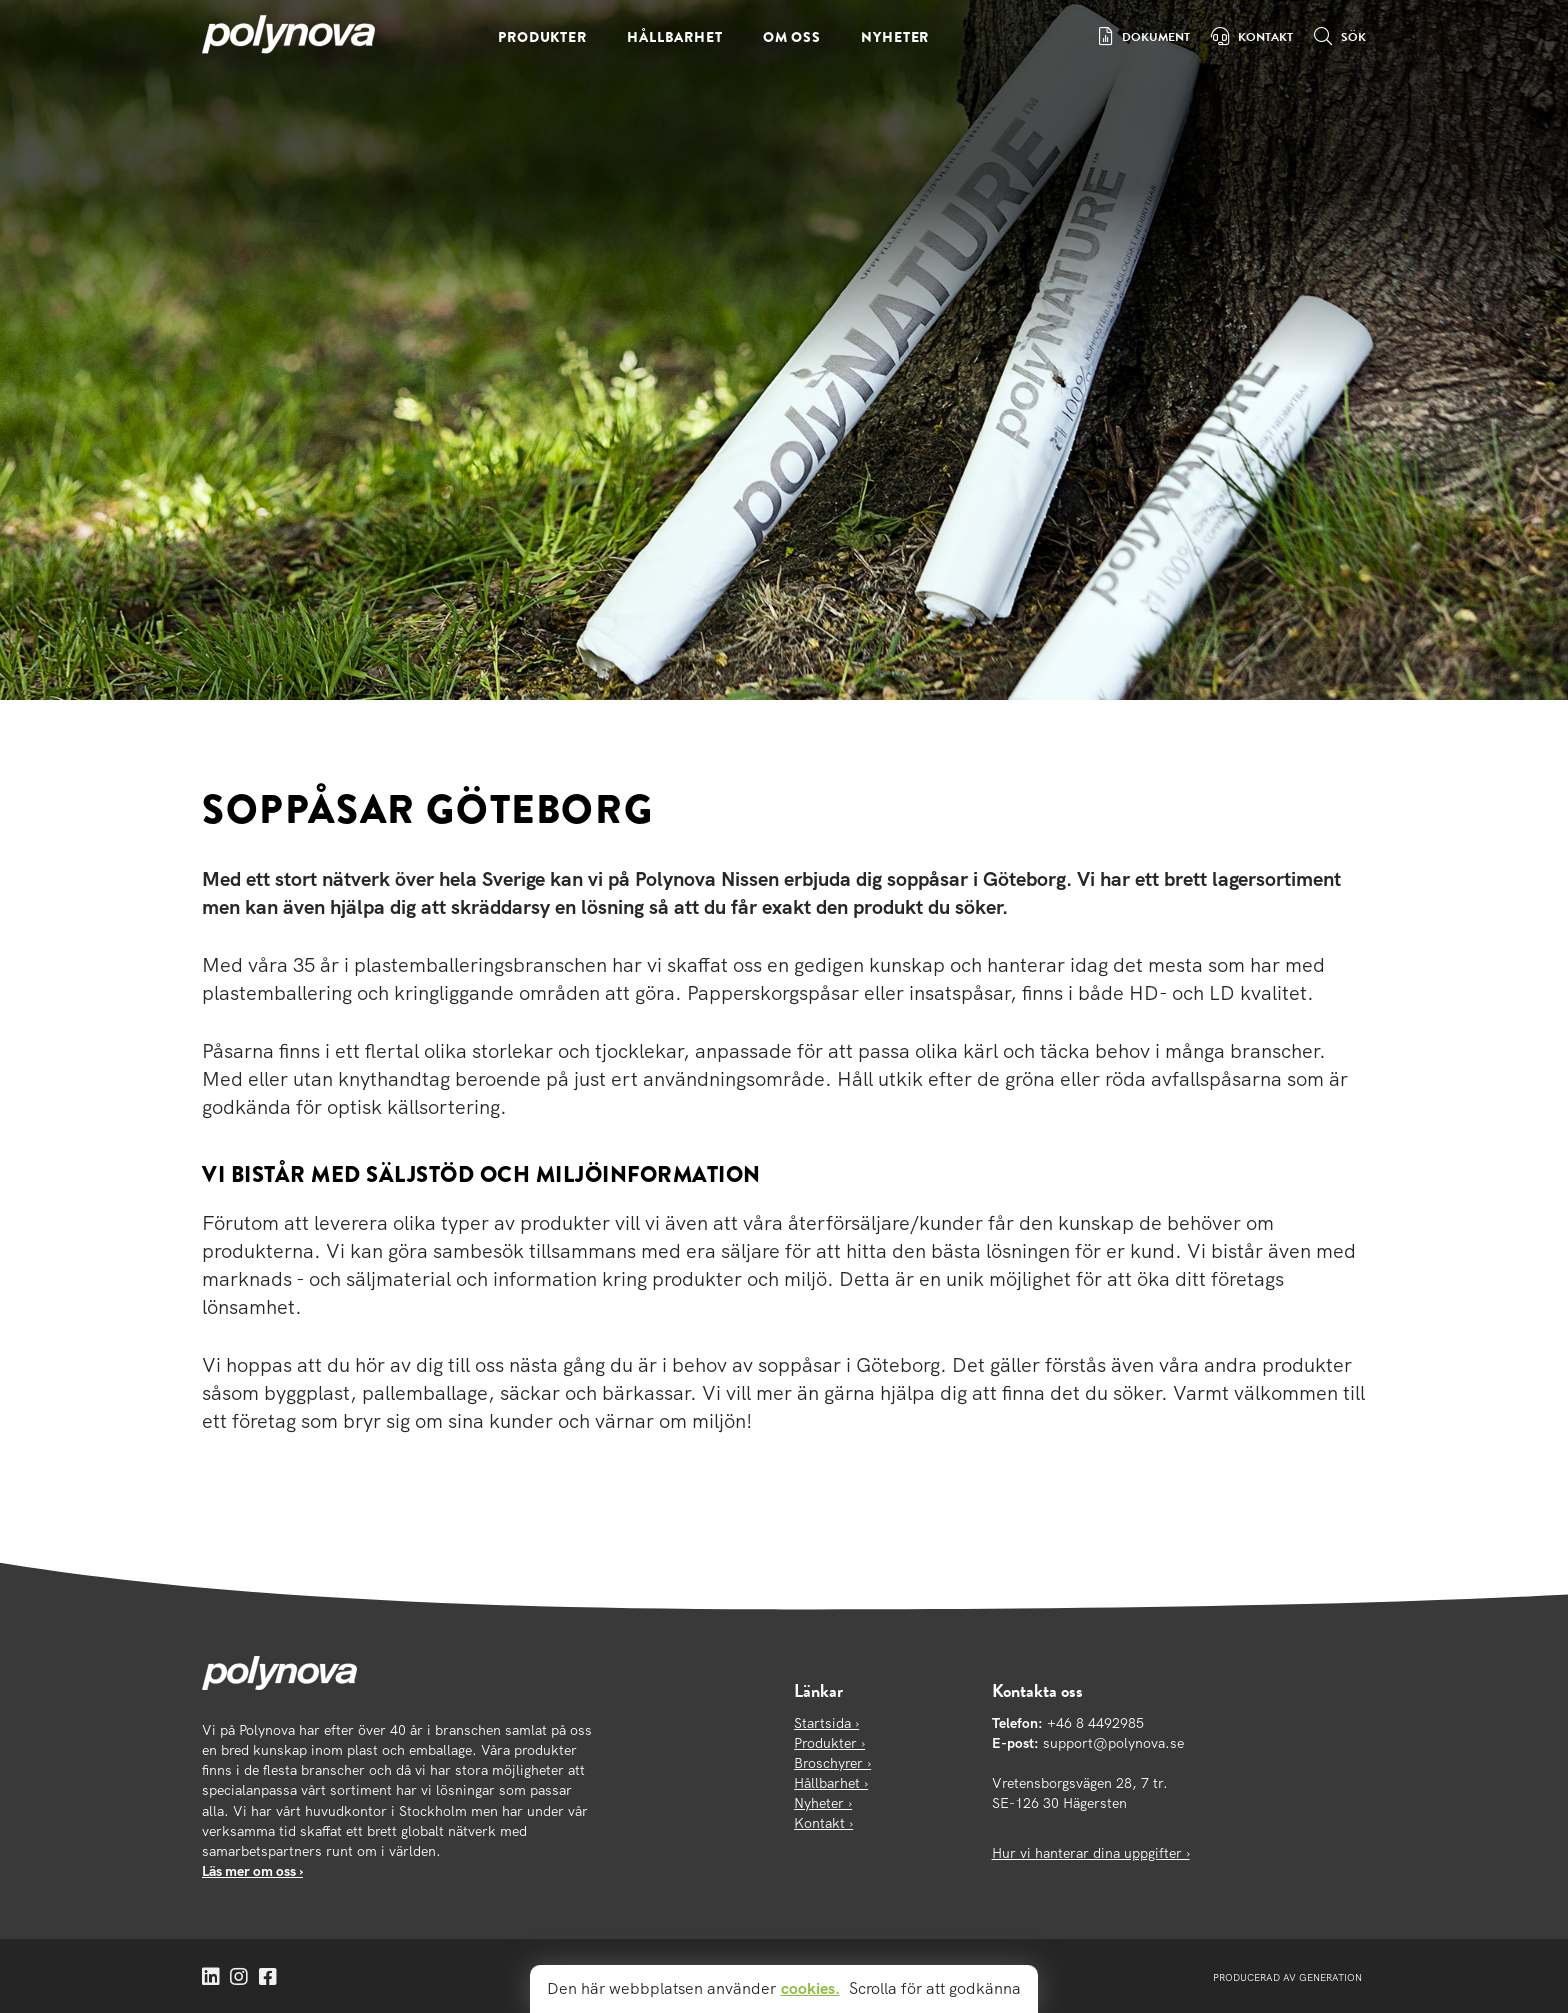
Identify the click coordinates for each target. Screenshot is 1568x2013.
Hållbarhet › (831, 1783)
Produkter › (829, 1743)
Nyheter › (823, 1803)
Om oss (792, 37)
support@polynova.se (1113, 1743)
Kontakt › (823, 1823)
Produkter (542, 37)
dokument (1156, 37)
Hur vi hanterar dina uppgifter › (1091, 1853)
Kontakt (1265, 37)
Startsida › (826, 1723)
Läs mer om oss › (252, 1871)
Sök (1353, 37)
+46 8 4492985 (1095, 1723)
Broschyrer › (832, 1763)
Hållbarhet (675, 37)
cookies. (810, 1988)
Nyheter (895, 37)
